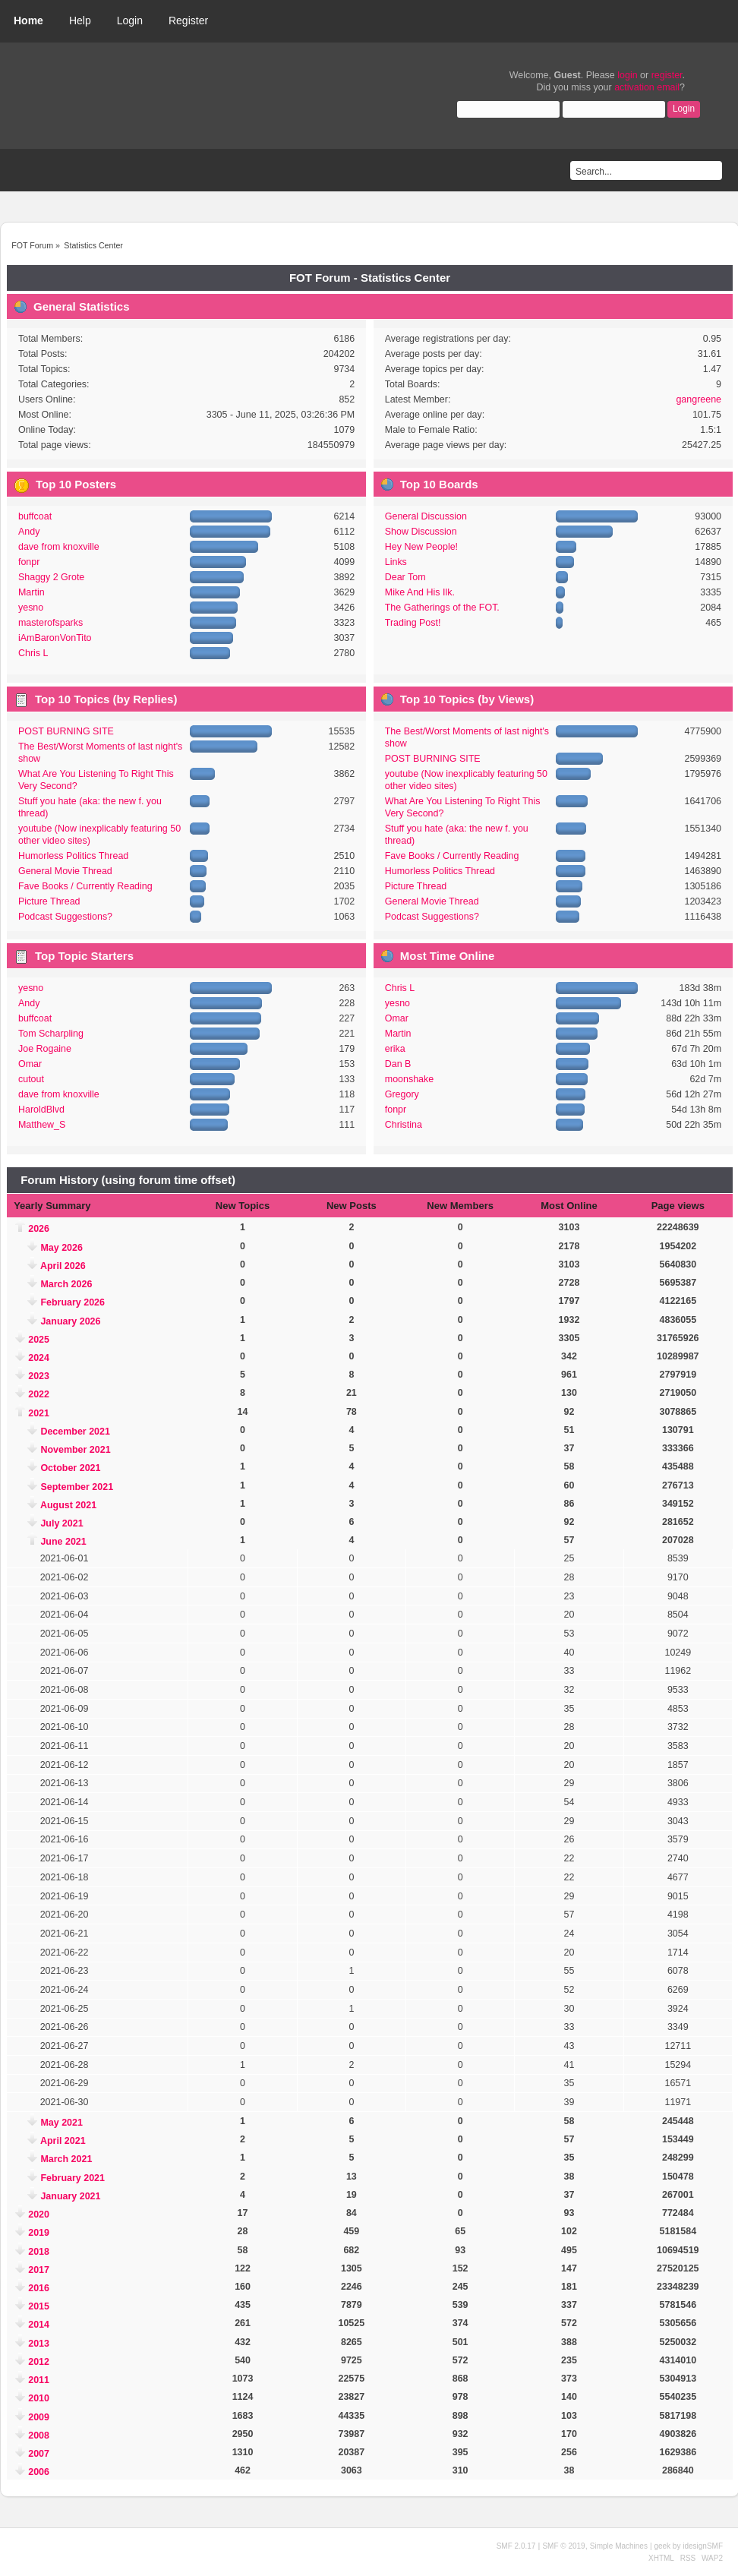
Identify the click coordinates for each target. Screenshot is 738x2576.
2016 (38, 2288)
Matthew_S (41, 1124)
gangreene (698, 399)
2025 (38, 1339)
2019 (38, 2232)
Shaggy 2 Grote (51, 577)
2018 (38, 2251)
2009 (38, 2417)
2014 (38, 2324)
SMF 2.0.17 (516, 2546)
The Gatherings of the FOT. (442, 607)
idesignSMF (703, 2546)
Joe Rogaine (44, 1048)
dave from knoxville (58, 546)
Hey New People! (421, 546)
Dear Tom (405, 577)
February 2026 (72, 1302)
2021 (38, 1413)
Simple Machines (619, 2546)
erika (395, 1048)
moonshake (409, 1079)
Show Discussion (421, 531)
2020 (38, 2214)
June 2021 (63, 1541)
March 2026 (66, 1284)
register (667, 75)
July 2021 (61, 1523)
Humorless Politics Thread (73, 856)
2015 (38, 2306)
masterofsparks (50, 622)
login (627, 75)
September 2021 (76, 1487)
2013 (38, 2343)
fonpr (28, 562)
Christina (403, 1124)
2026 (38, 1228)
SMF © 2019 (563, 2546)
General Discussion (426, 516)
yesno (30, 607)
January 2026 (70, 1321)
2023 (38, 1376)
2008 (38, 2435)
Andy (28, 531)
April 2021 (63, 2141)
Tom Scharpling (51, 1033)
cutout (31, 1079)
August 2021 (68, 1505)
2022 (38, 1394)
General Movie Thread (65, 871)
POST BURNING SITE (66, 731)
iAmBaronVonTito (55, 638)
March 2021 (66, 2159)
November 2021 (75, 1449)
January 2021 (70, 2196)
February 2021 (72, 2178)
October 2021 (70, 1468)
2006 (38, 2472)
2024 (38, 1358)
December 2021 (75, 1431)
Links (396, 562)
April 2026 (63, 1266)
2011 (38, 2380)
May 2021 (61, 2122)
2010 (38, 2398)
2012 (38, 2362)
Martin (31, 592)
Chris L (33, 653)
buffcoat (35, 516)
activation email (647, 87)
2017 (38, 2270)
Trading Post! (413, 622)
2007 (38, 2453)
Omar (30, 1064)
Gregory (402, 1094)
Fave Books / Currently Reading (85, 886)
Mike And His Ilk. (420, 592)
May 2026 (61, 1247)
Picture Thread (49, 901)
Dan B (398, 1064)
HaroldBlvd (41, 1109)
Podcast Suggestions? (65, 916)
